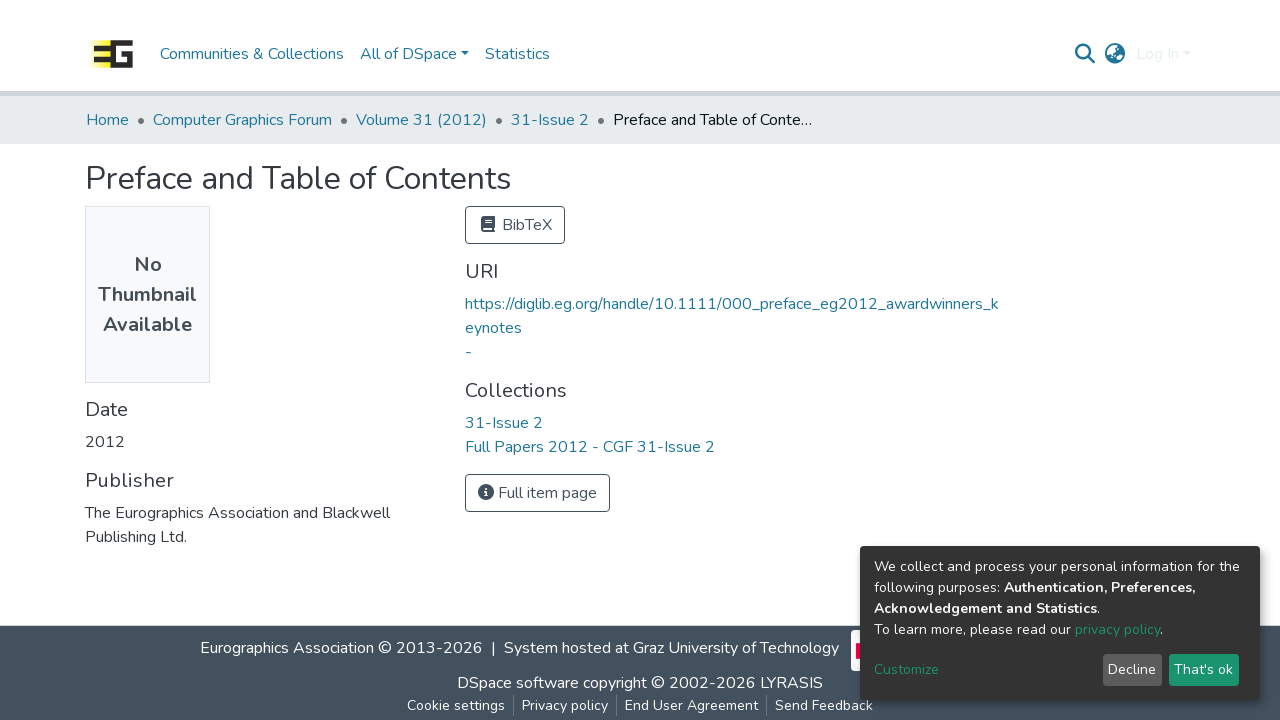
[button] (1115, 54)
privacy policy (1117, 629)
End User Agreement (691, 705)
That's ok (1203, 669)
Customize (906, 669)
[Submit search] (1085, 54)
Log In (1157, 54)
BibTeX (515, 225)
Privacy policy (565, 705)
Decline (1132, 669)
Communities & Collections (252, 54)
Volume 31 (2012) (421, 120)
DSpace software (518, 683)
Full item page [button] (537, 493)
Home (107, 120)
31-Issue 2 (550, 120)
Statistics (517, 54)
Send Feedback (824, 705)
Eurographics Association (287, 648)
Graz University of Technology (736, 648)
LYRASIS (791, 683)
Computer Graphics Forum (242, 120)
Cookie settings (456, 705)
